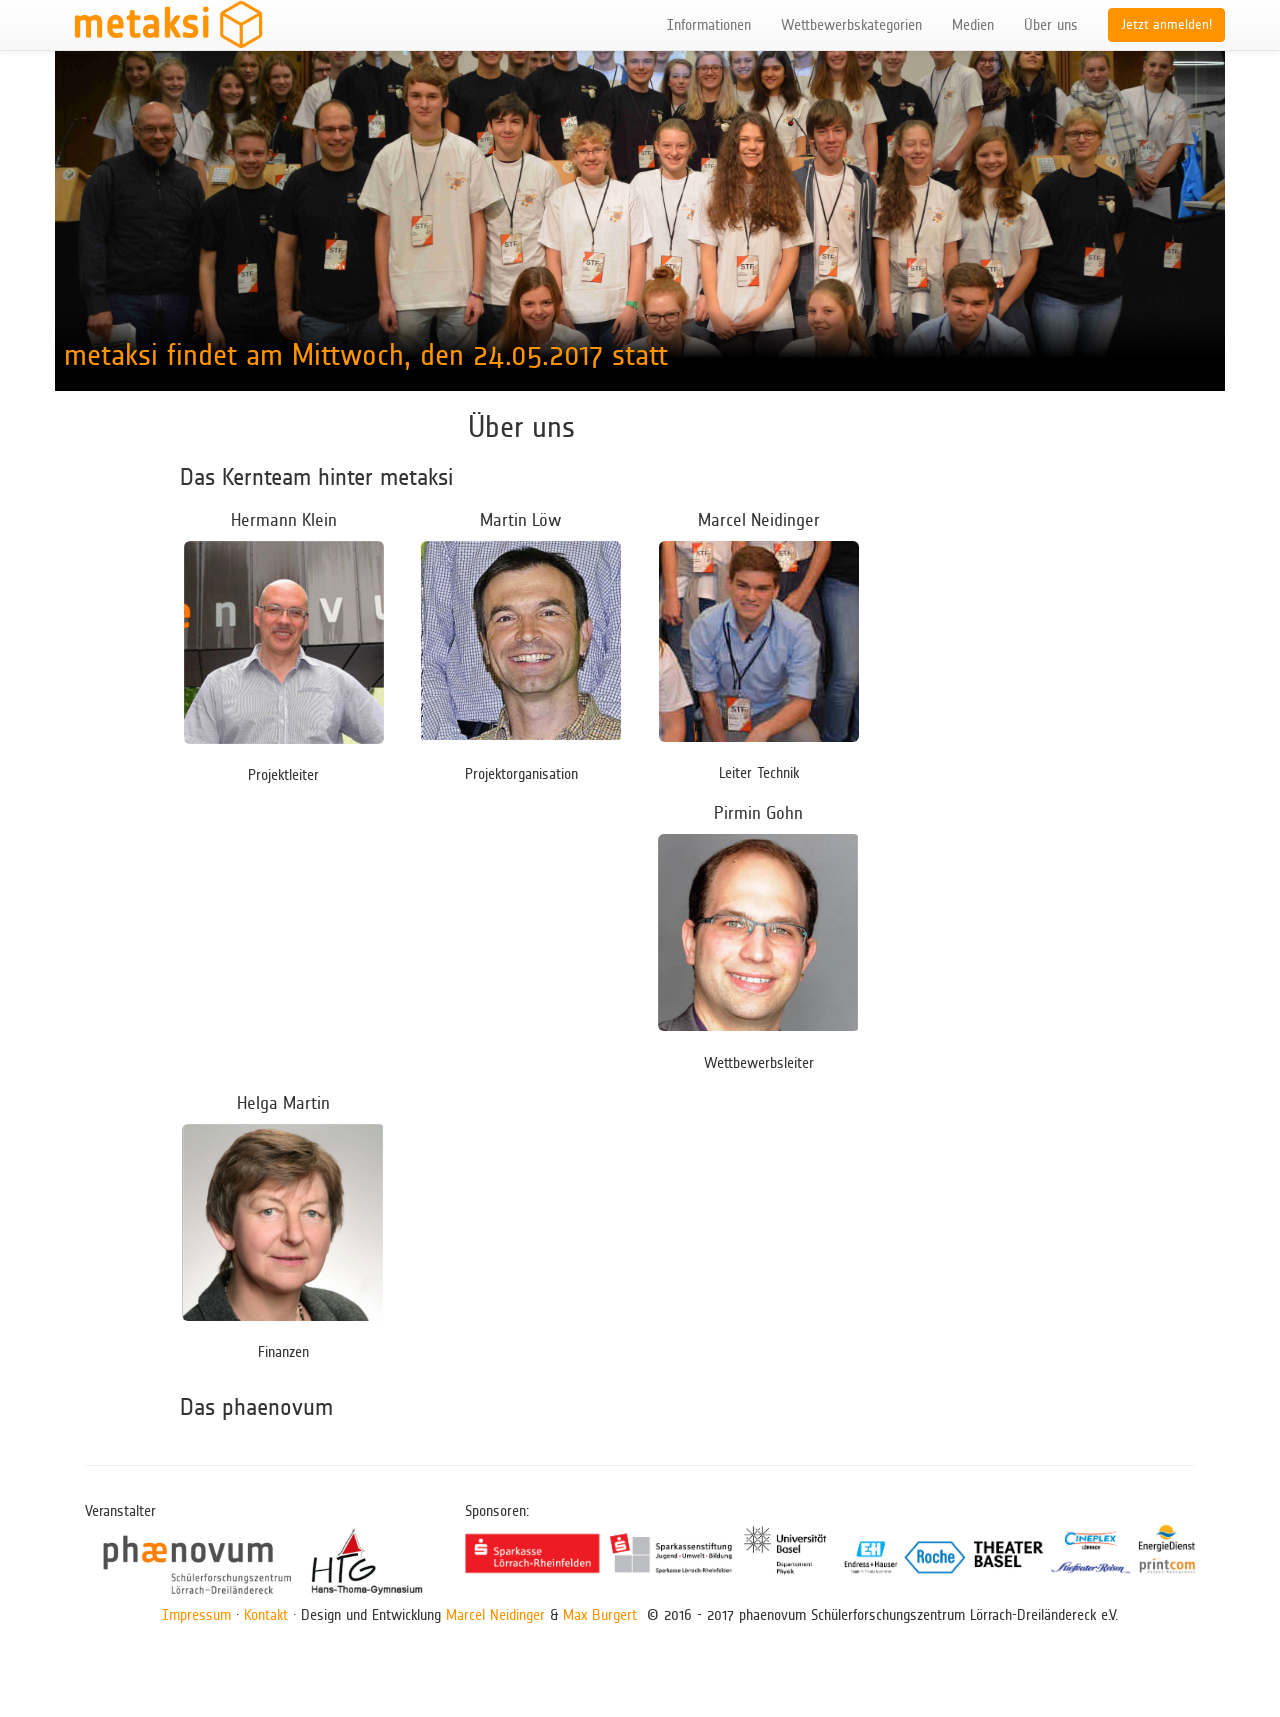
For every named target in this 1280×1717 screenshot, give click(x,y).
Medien (973, 25)
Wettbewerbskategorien (851, 25)
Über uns (1051, 25)
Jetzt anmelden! (1166, 24)
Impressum (196, 1615)
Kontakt (266, 1615)
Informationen (709, 25)
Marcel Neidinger (495, 1615)
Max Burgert (600, 1615)
